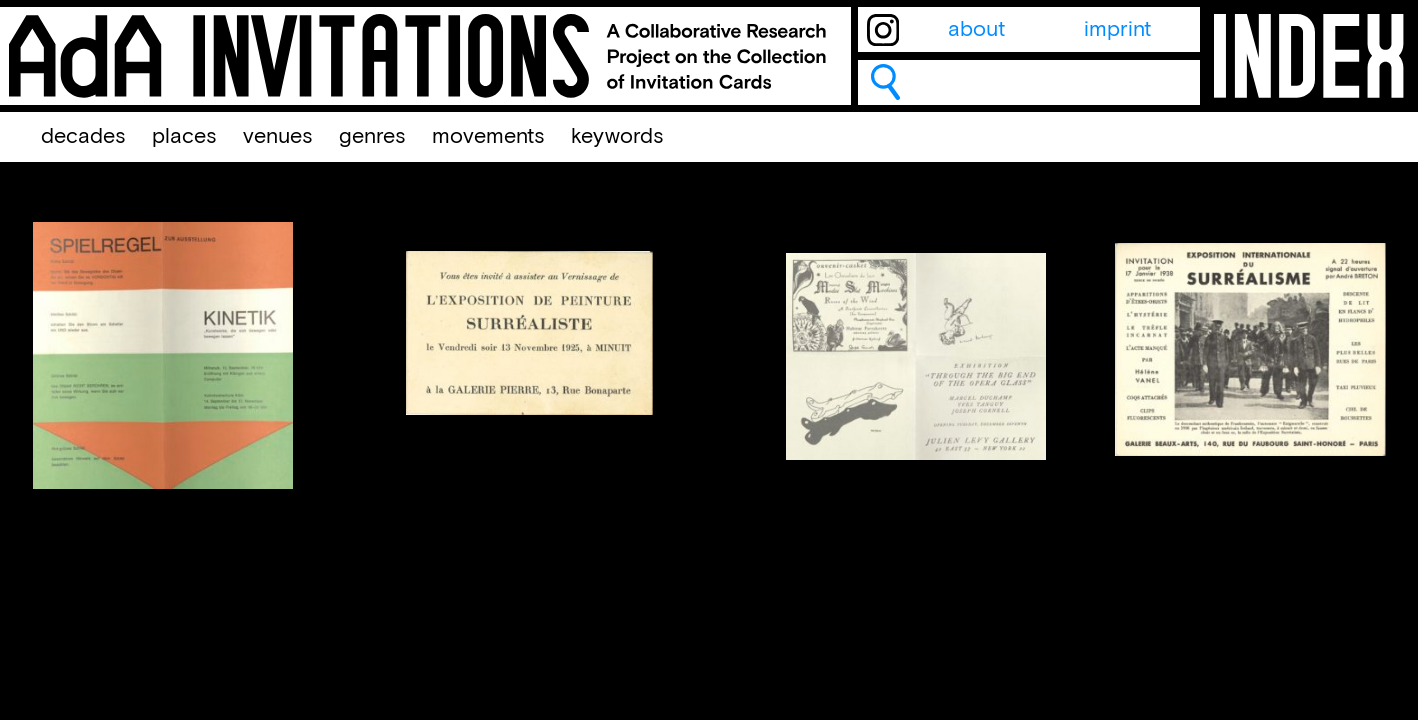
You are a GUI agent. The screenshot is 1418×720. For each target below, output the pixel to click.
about (976, 30)
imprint (1117, 30)
